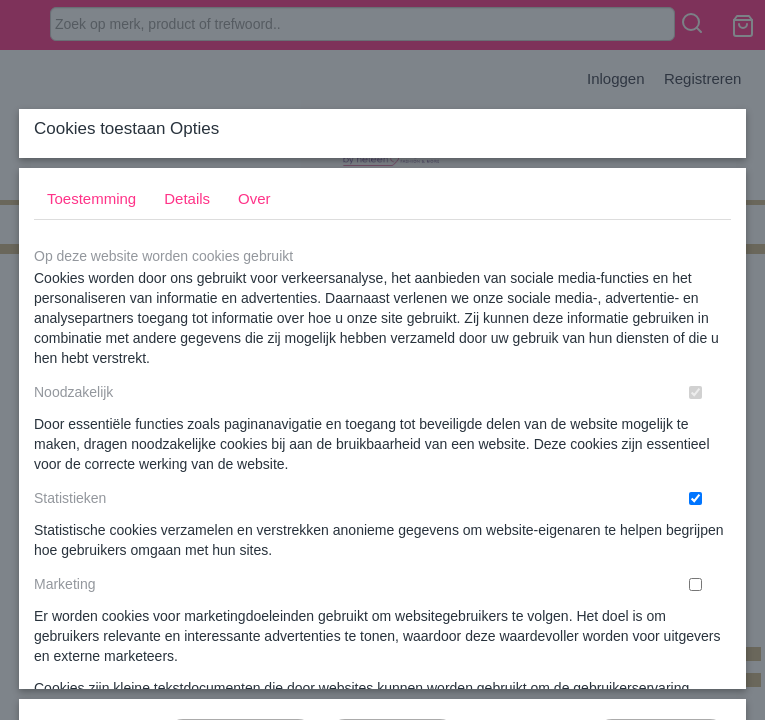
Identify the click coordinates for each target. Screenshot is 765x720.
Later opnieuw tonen (240, 595)
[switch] (695, 523)
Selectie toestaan (392, 595)
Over (254, 329)
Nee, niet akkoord (661, 595)
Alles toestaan (526, 595)
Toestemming (91, 329)
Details (187, 329)
